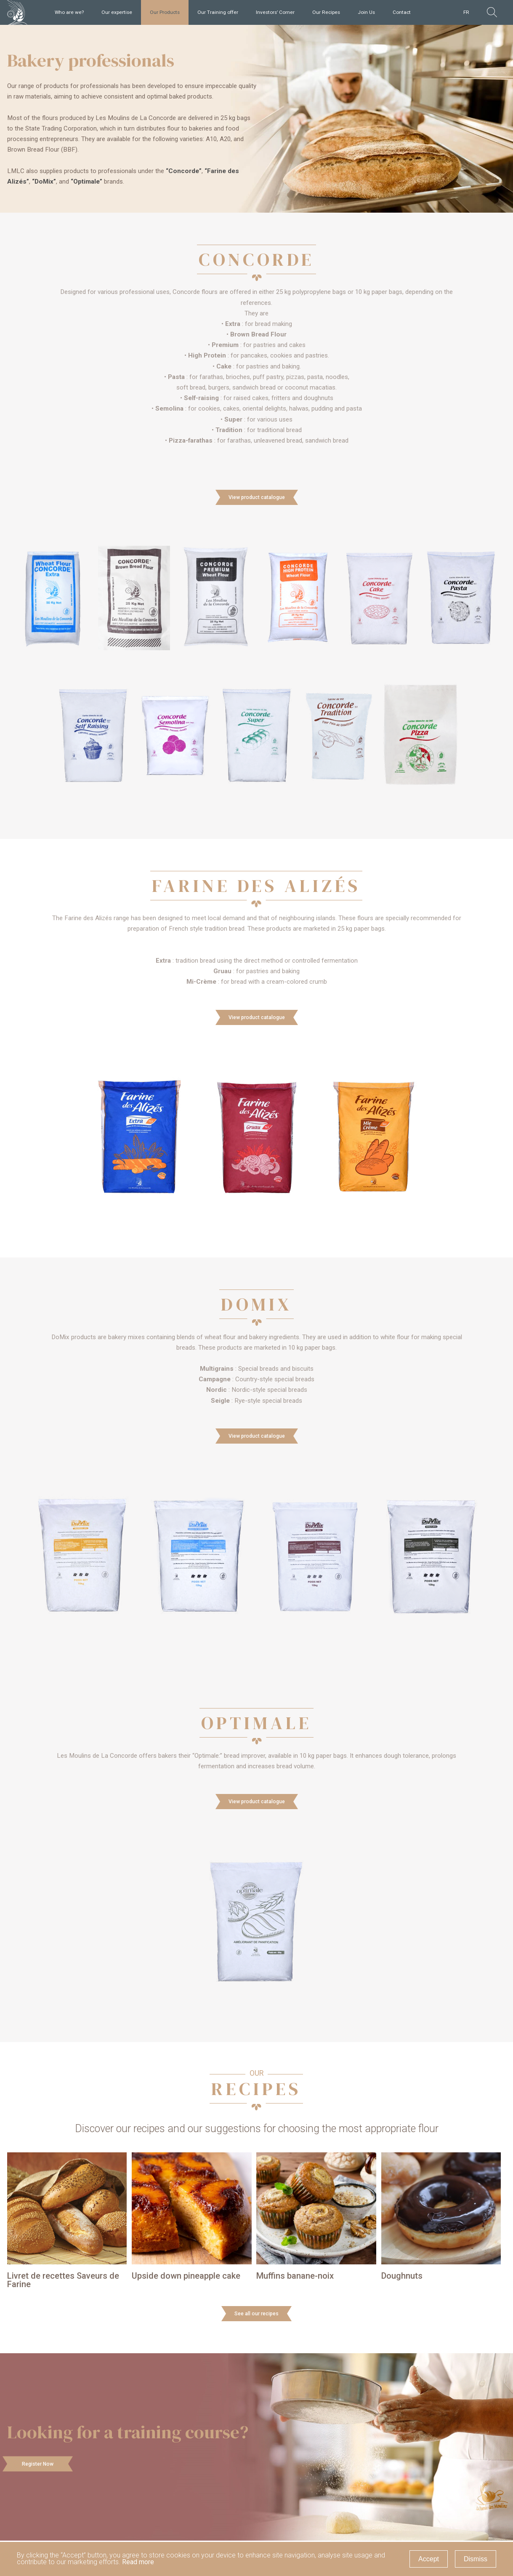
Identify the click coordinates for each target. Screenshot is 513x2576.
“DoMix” (44, 181)
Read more (138, 2562)
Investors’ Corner (275, 12)
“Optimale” (86, 181)
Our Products (165, 12)
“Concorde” (184, 171)
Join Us (366, 12)
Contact (402, 12)
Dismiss (475, 2559)
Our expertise (116, 12)
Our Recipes (326, 12)
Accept (428, 2559)
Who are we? (69, 12)
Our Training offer (217, 12)
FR (466, 12)
